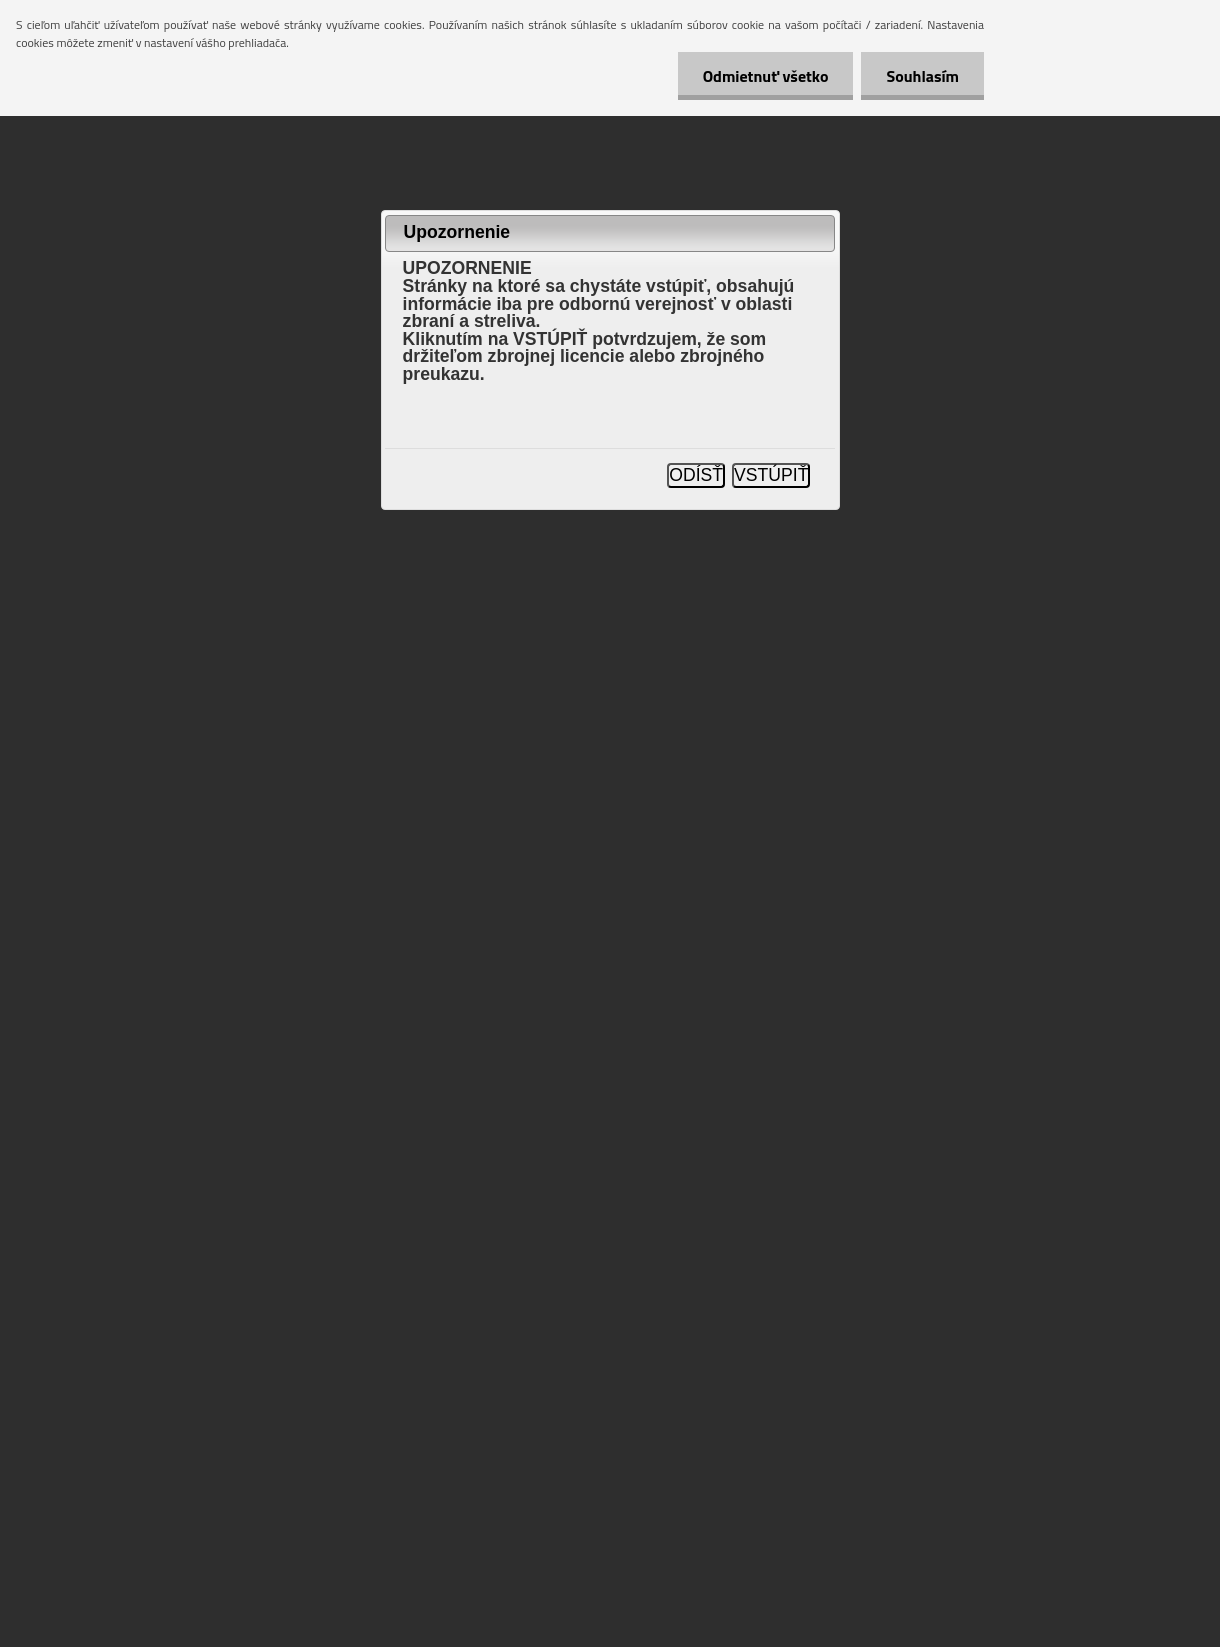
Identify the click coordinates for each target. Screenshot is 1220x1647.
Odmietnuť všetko (766, 76)
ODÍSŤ (696, 475)
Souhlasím (922, 76)
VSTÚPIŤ (771, 475)
